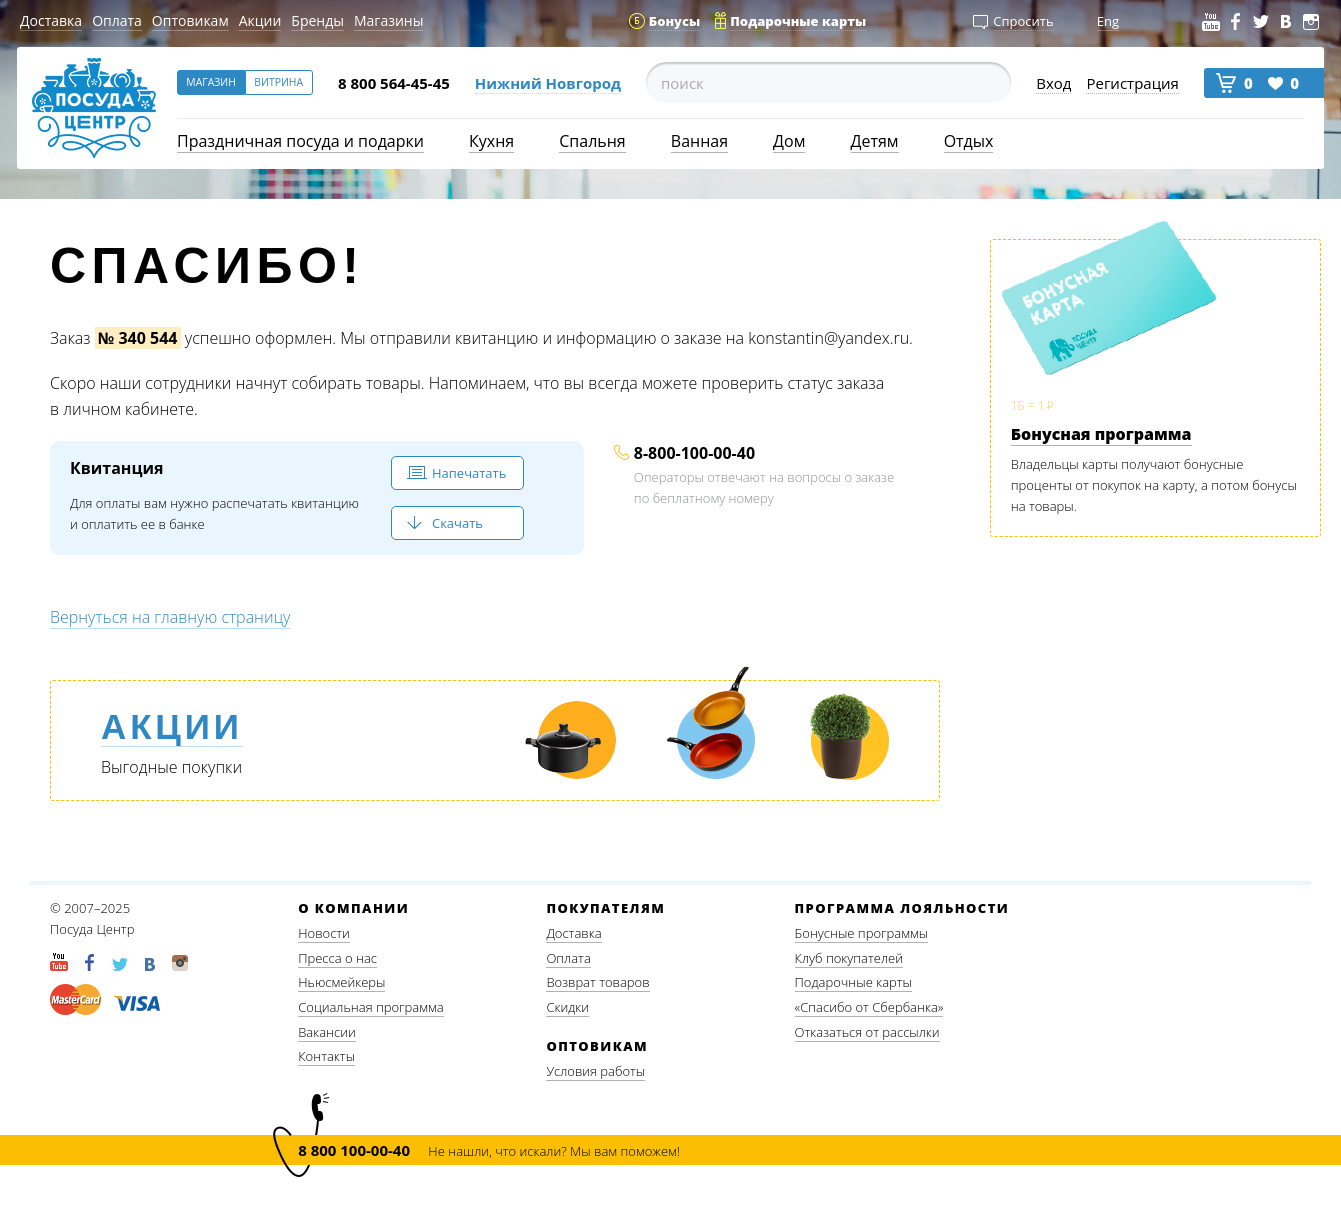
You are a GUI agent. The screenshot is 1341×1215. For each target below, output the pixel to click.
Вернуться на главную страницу (170, 617)
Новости (324, 933)
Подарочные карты (853, 982)
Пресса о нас (337, 958)
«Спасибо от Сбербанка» (869, 1007)
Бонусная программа (1101, 434)
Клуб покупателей (849, 958)
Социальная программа (370, 1007)
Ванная (699, 141)
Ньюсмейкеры (341, 982)
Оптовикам (190, 20)
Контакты (326, 1056)
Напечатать (469, 473)
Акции (260, 20)
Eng (1108, 21)
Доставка (51, 20)
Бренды (317, 20)
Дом (789, 141)
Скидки (567, 1007)
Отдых (969, 141)
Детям (875, 141)
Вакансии (327, 1032)
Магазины (388, 20)
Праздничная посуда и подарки (300, 141)
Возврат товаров (597, 982)
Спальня (592, 141)
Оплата (117, 20)
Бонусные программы (862, 933)
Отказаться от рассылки (867, 1032)
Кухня (491, 141)
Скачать (457, 523)
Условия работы (595, 1071)
